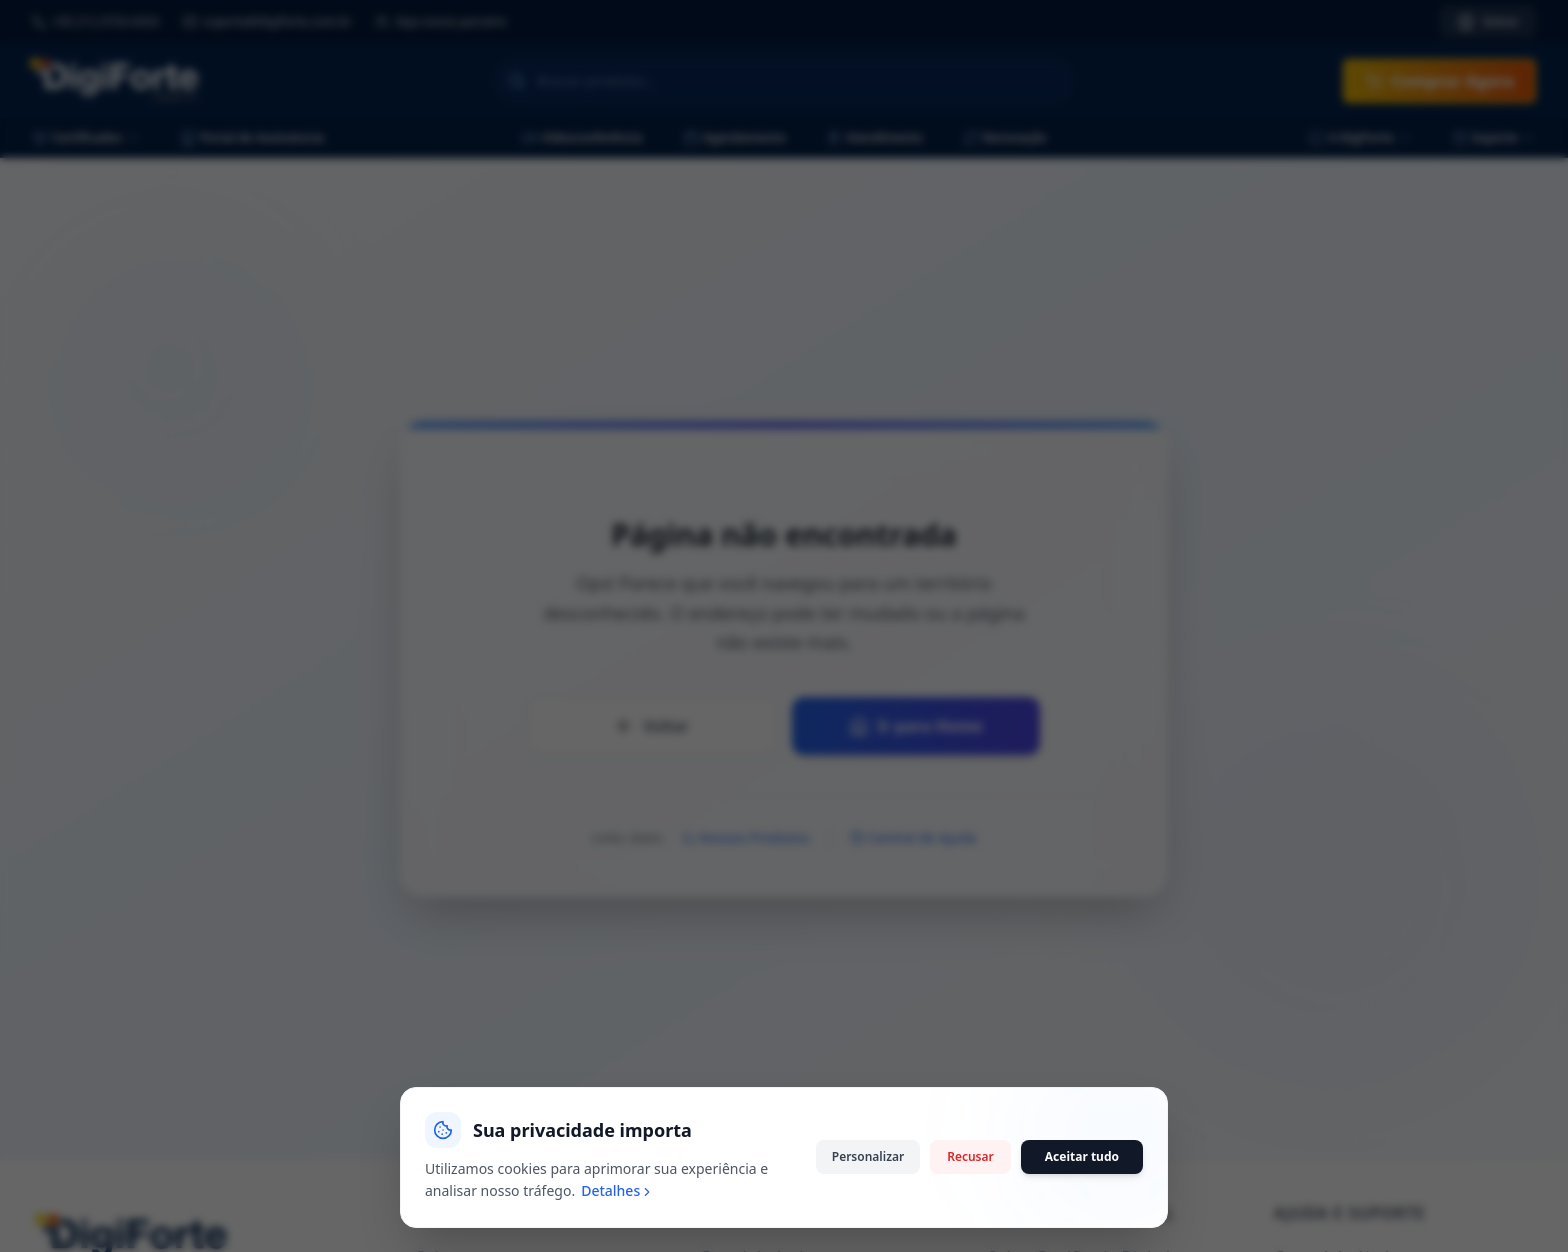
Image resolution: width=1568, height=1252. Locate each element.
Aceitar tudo (1082, 1213)
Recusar (970, 1213)
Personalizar (868, 1213)
